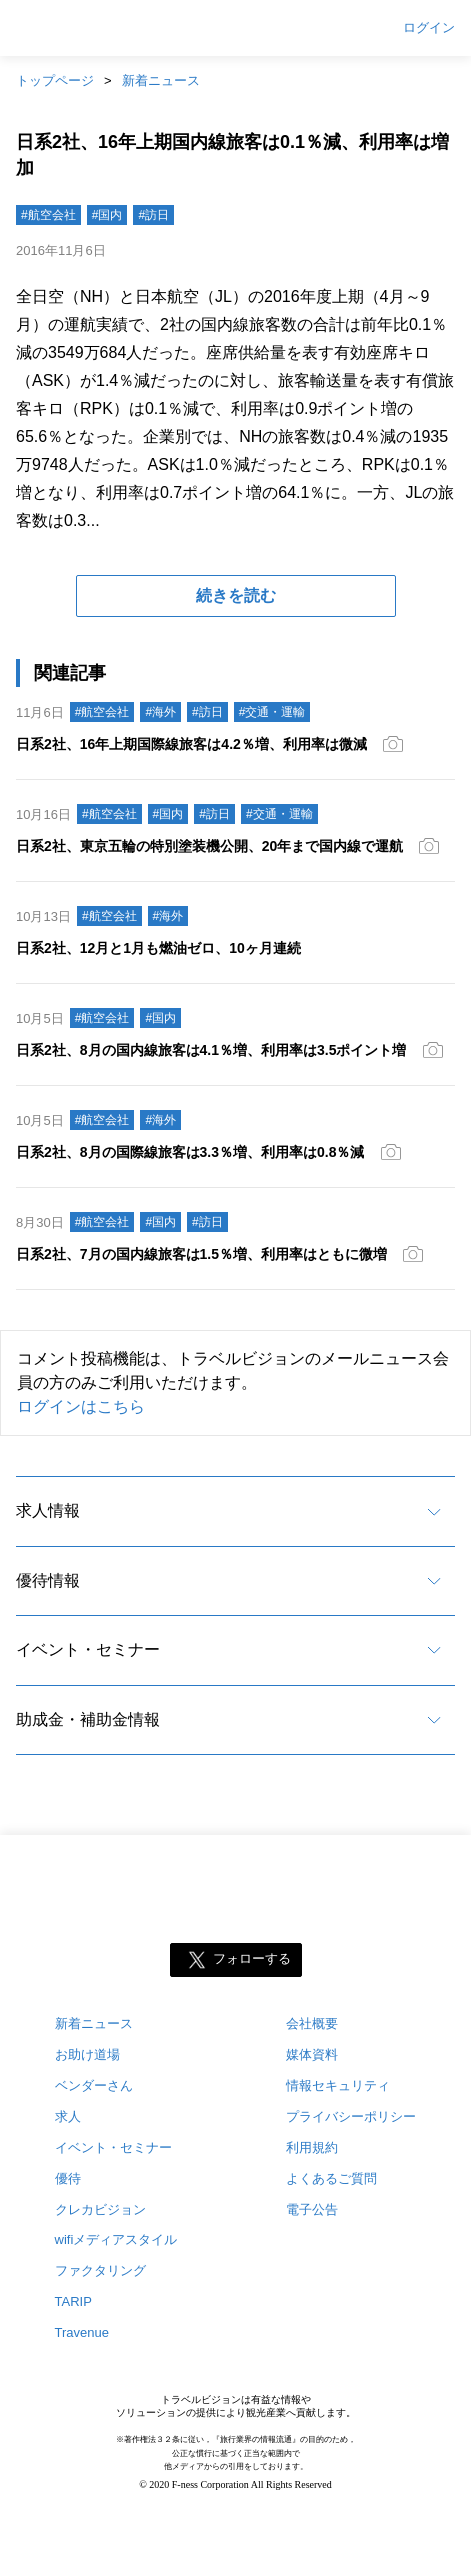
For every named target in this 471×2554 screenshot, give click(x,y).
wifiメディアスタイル (116, 2239)
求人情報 (48, 1510)
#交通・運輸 (272, 712)
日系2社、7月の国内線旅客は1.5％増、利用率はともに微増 (201, 1254)
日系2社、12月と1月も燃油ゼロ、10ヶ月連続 (158, 948)
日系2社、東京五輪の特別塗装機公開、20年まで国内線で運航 (209, 846)
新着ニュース (161, 80)
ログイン (429, 28)
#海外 (160, 712)
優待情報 (48, 1580)
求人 (68, 2116)
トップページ (55, 80)
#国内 (107, 215)
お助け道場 (87, 2054)
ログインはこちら (81, 1406)
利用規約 (312, 2147)
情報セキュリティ (338, 2085)
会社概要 (312, 2023)
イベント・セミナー (88, 1649)
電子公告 (312, 2209)
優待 (68, 2178)
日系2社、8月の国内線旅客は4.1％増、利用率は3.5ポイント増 (211, 1050)
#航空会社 (48, 215)
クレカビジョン (100, 2209)
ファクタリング (100, 2270)
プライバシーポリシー (351, 2116)
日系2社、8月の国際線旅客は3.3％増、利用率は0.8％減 (190, 1152)
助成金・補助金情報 (88, 1719)
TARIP (73, 2301)
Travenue (82, 2332)
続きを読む (236, 595)
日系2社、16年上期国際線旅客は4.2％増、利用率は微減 (191, 744)
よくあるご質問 (331, 2178)
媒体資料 (312, 2054)
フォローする (252, 1958)
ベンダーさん (94, 2085)
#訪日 (153, 215)
